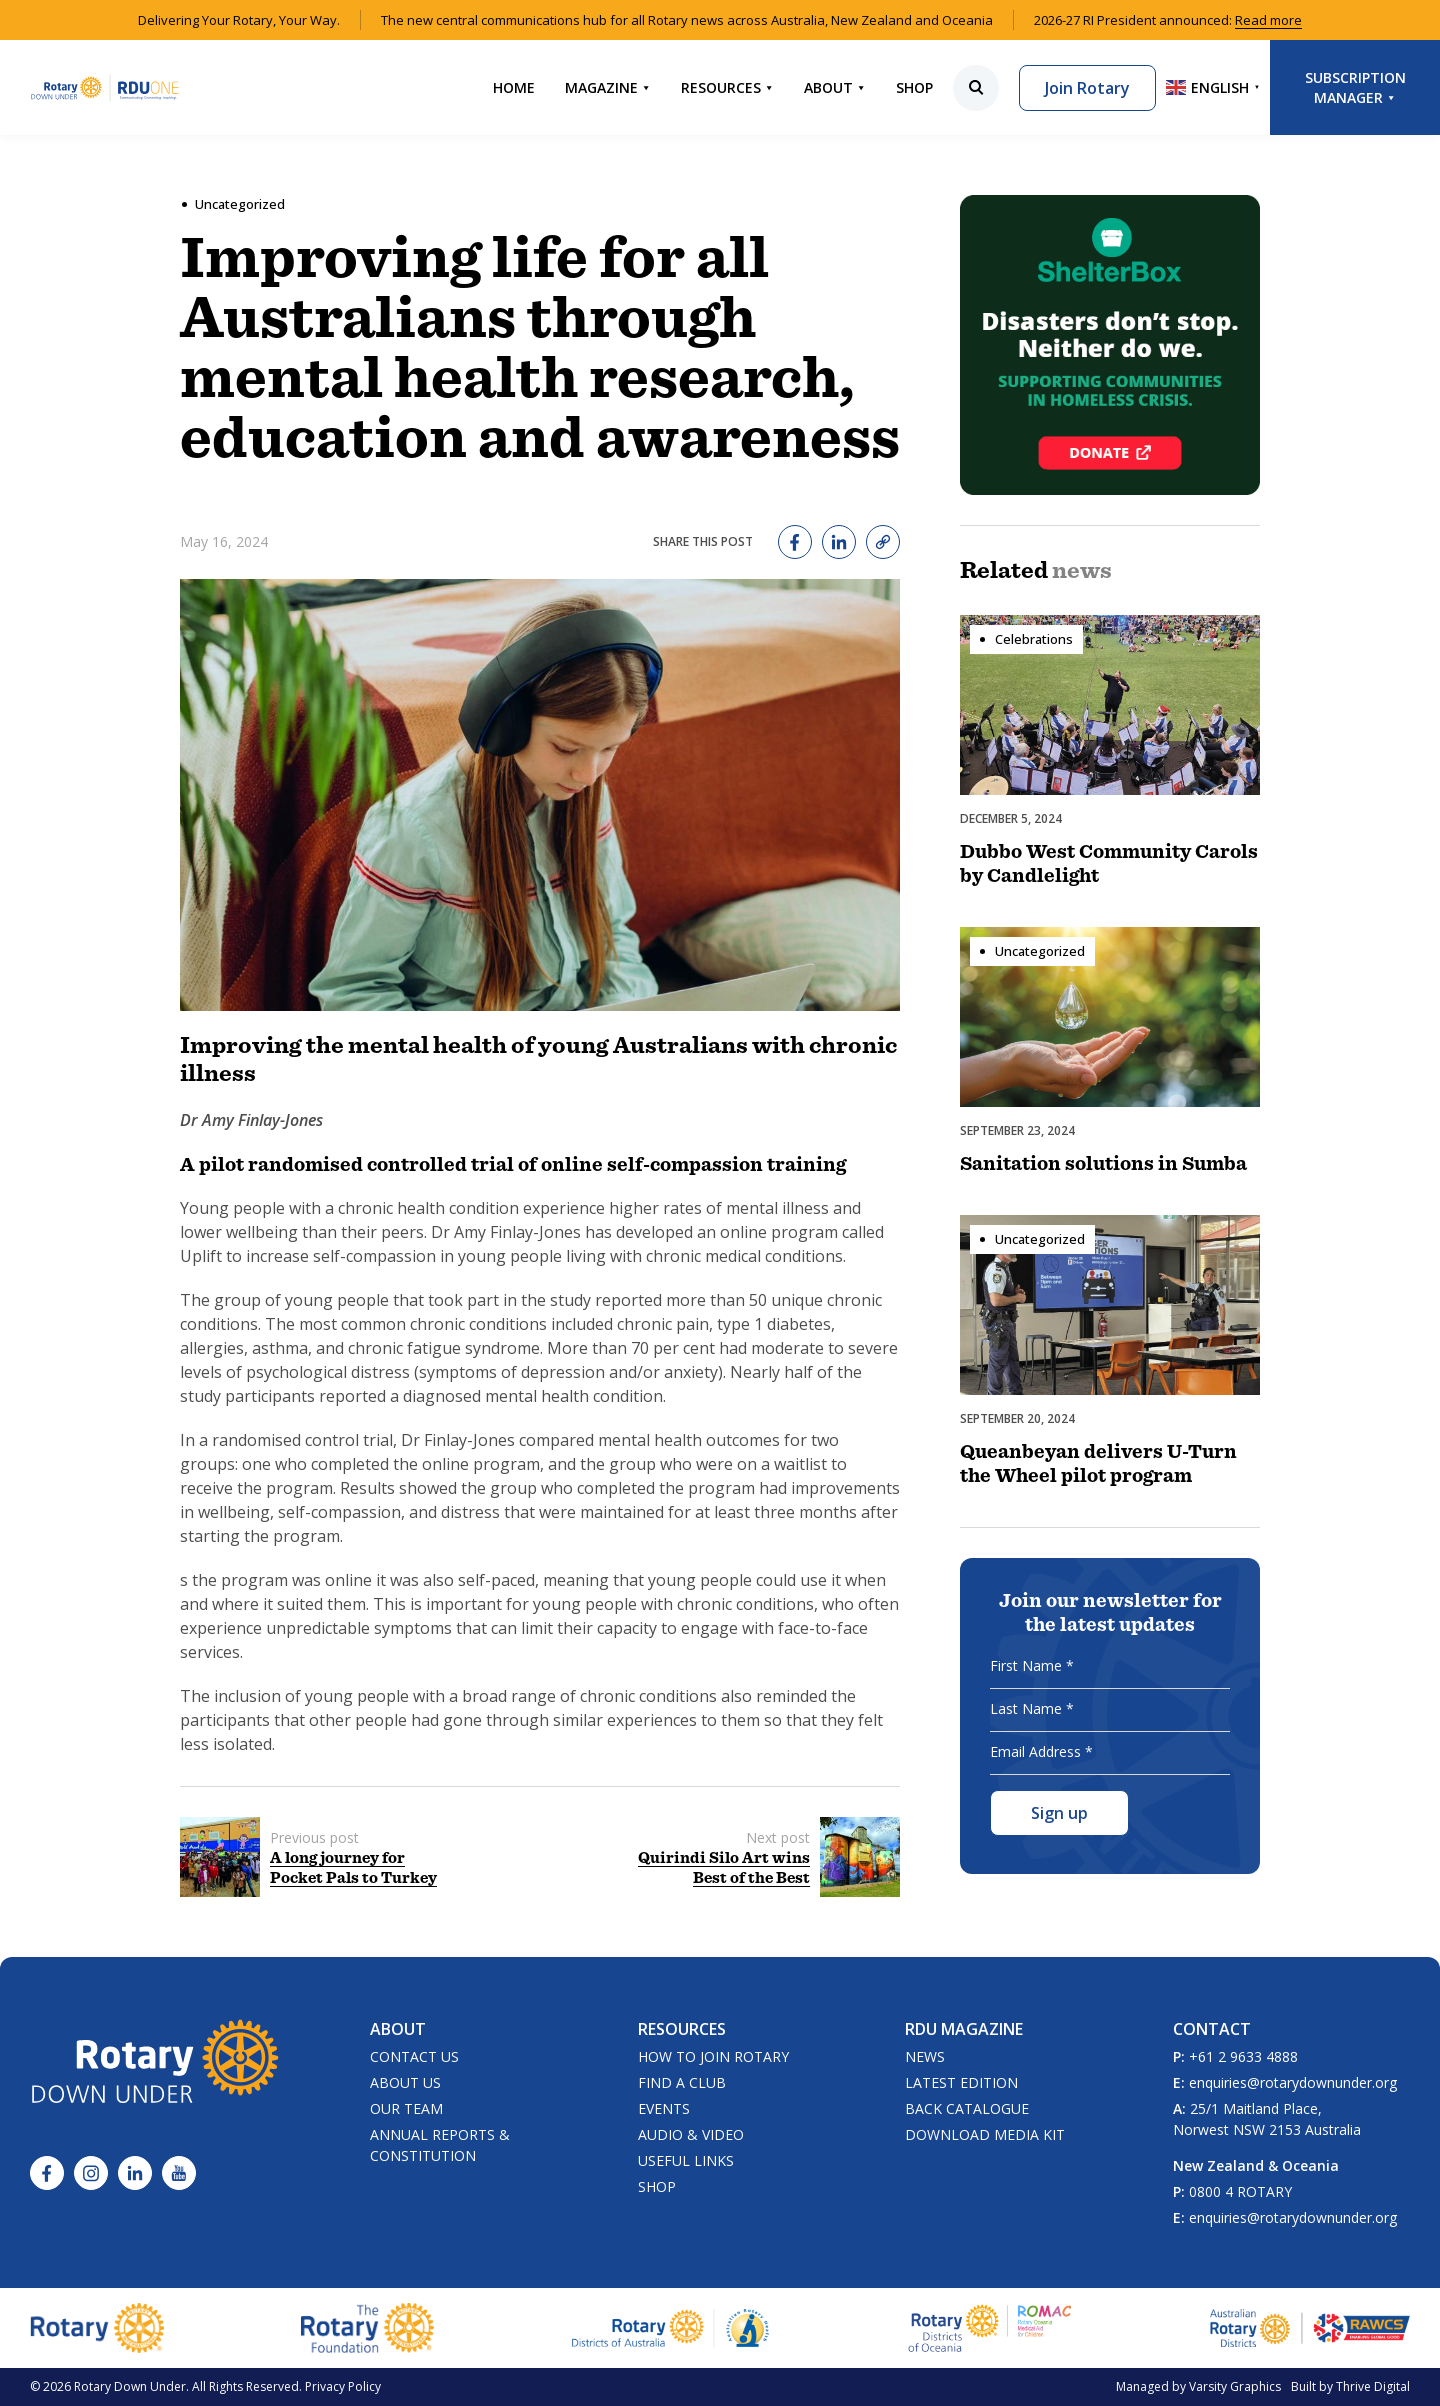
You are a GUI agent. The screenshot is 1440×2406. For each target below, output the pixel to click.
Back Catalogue (967, 2108)
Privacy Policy (343, 2386)
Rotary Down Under (130, 2386)
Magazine (608, 87)
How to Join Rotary (713, 2056)
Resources (727, 87)
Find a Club (682, 2082)
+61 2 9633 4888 (1243, 2056)
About (835, 87)
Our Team (406, 2108)
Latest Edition (961, 2082)
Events (664, 2108)
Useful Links (686, 2160)
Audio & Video (691, 2134)
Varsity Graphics (1235, 2386)
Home (514, 87)
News (925, 2056)
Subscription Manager (1355, 87)
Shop (914, 87)
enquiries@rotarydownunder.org (1293, 2082)
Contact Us (414, 2056)
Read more (1268, 20)
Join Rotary (1087, 88)
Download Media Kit (985, 2134)
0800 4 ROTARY (1240, 2191)
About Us (405, 2082)
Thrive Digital (1373, 2386)
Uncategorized (240, 204)
